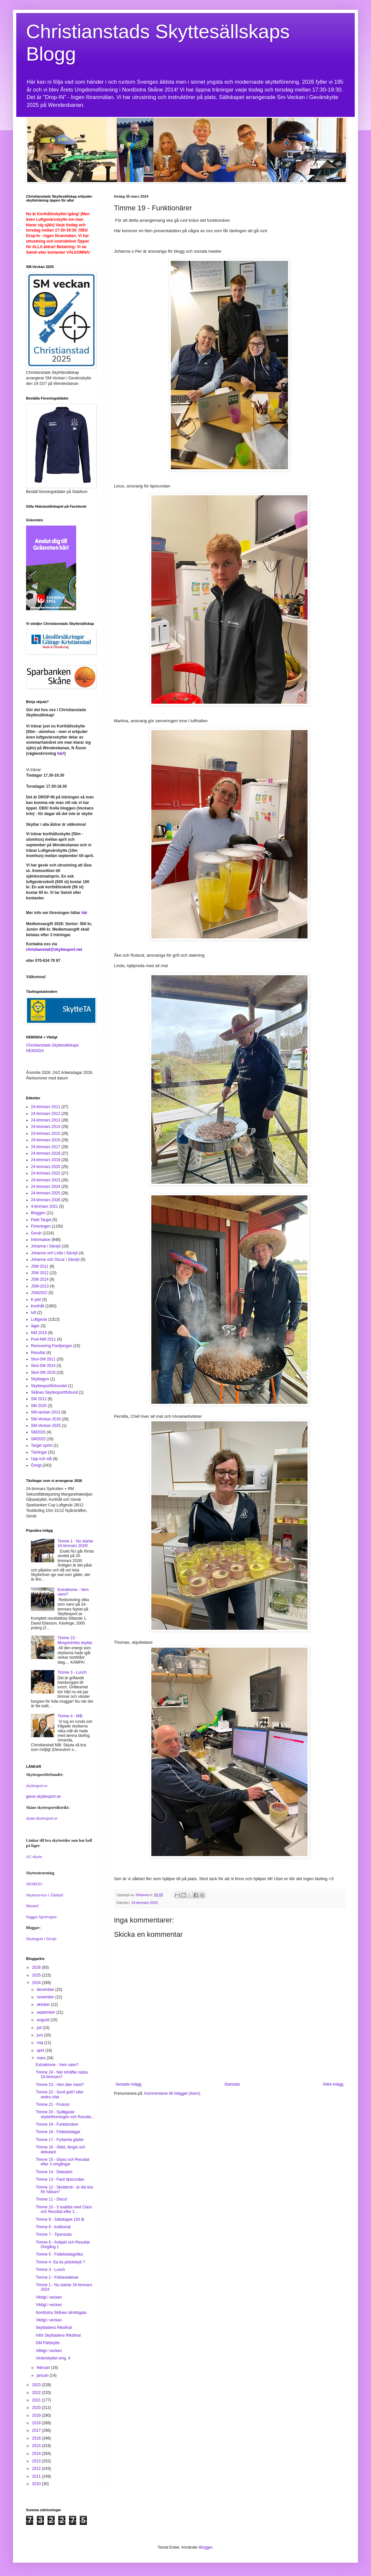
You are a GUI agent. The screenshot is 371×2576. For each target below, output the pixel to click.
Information (40, 1239)
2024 (37, 1982)
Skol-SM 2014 (43, 1365)
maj (40, 2042)
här (60, 753)
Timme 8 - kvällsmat (53, 2227)
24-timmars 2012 (45, 1113)
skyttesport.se (37, 1785)
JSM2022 (39, 1292)
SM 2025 (39, 1405)
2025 (37, 1975)
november (46, 1997)
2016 (37, 2438)
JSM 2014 (39, 1279)
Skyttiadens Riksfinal (54, 2327)
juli (40, 2027)
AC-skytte (34, 1856)
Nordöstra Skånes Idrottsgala (61, 2312)
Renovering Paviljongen (51, 1346)
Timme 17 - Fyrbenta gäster (60, 2139)
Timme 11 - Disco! (51, 2199)
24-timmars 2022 (45, 1173)
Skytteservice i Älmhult (44, 1895)
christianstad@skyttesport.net (54, 949)
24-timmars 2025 (45, 1193)
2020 (37, 2407)
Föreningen (41, 1226)
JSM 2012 (39, 1273)
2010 (37, 2484)
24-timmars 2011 (45, 1107)
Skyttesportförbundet (49, 1386)
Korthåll (37, 1306)
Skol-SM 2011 (43, 1359)
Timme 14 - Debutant (54, 2172)
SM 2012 (39, 1399)
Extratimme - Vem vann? (57, 2064)
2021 (37, 2400)
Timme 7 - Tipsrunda (54, 2234)
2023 (37, 2385)
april (41, 2050)
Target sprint (41, 1445)
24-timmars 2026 (45, 1200)
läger (35, 1326)
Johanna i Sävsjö (46, 1246)
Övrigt (36, 1465)
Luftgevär (39, 1319)
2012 (37, 2468)
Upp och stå (41, 1459)
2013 (37, 2461)
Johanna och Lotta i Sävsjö (54, 1253)
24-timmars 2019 (45, 1160)
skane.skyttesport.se (41, 1818)
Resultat (38, 1352)
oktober (44, 2004)
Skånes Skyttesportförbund (54, 1392)
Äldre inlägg (333, 2084)
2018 (37, 2423)
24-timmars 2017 (45, 1147)
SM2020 (38, 1432)
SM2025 (38, 1439)
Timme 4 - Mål (70, 1716)
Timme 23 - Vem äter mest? (60, 2084)
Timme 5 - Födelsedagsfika (59, 2254)
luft (33, 1312)
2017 (37, 2430)
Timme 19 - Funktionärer (57, 2124)
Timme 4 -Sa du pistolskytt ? (60, 2262)
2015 (37, 2445)
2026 (37, 1967)
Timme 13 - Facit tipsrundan (60, 2179)
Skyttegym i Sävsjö (41, 1938)
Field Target (41, 1220)
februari (44, 2367)
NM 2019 (39, 1332)
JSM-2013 (40, 1286)
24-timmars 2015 (45, 1133)
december (46, 1989)
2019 (37, 2415)
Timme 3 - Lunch (72, 1672)
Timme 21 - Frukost (53, 2104)
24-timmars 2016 (45, 1140)
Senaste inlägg (128, 2084)
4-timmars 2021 (44, 1206)
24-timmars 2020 (45, 1166)
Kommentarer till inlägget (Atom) (172, 2093)
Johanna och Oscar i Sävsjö (55, 1259)
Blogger (205, 2547)
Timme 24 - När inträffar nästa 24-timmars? (62, 2074)
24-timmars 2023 (45, 1180)
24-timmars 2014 (45, 1126)
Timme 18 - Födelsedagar (58, 2132)
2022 (37, 2392)
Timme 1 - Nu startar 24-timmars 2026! (75, 1543)
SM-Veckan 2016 (46, 1419)
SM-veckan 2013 (45, 1412)
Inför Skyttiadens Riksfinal (58, 2335)
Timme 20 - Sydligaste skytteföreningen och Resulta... (65, 2114)
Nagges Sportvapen (41, 1917)
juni (40, 2035)
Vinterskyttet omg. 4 (53, 2358)
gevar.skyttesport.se (43, 1796)
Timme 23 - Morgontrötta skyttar (75, 1640)
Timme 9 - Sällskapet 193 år (60, 2219)
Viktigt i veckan (49, 2297)
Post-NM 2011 (43, 1339)
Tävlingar (39, 1452)
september (46, 2012)
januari (43, 2375)
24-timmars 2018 (45, 1153)
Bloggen (38, 1213)
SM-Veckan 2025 (46, 1425)
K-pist (36, 1299)
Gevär (36, 1233)
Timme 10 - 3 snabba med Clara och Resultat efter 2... (64, 2209)
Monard (32, 1906)
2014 (37, 2453)
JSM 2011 (39, 1266)
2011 (37, 2476)
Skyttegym (40, 1379)
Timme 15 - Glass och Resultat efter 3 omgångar (62, 2161)
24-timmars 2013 (45, 1120)
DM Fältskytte (48, 2343)
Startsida (232, 2084)
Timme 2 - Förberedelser (57, 2277)
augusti (43, 2020)
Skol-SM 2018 (43, 1372)
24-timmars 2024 (144, 1903)
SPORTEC (34, 1884)
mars (42, 2058)
